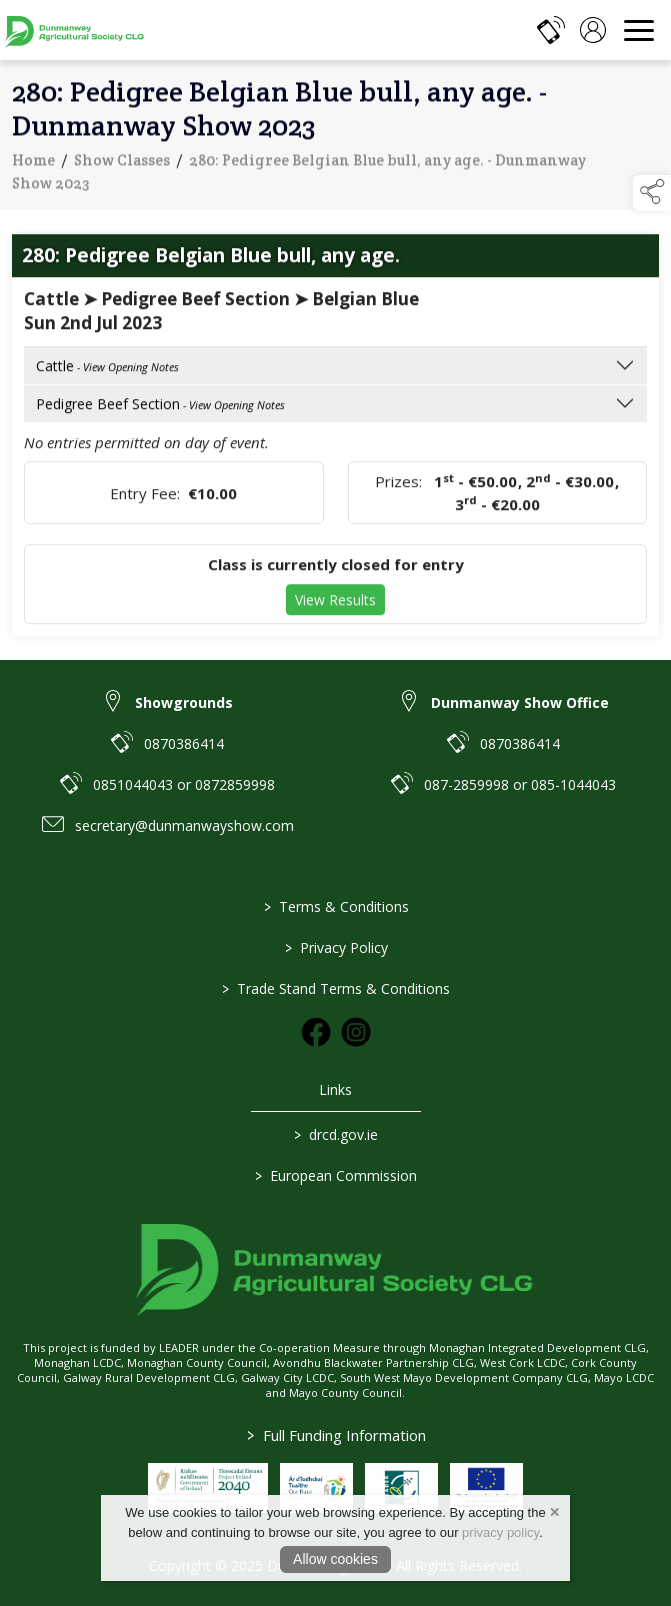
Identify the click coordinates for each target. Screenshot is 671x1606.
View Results (335, 605)
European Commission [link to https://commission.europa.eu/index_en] (336, 1175)
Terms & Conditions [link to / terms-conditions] (335, 906)
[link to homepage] (75, 30)
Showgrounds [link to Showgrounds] (184, 702)
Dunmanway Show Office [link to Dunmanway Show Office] (520, 702)
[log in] (593, 30)
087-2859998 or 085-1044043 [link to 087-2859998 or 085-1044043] (520, 784)
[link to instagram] (356, 1032)
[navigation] (639, 30)
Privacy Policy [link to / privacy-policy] (335, 947)
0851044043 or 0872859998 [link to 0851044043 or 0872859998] (184, 784)
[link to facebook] (316, 1032)
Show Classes (122, 165)
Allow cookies (335, 1559)
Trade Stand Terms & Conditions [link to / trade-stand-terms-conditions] (336, 988)
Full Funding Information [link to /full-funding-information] (335, 1435)
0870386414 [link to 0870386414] (184, 743)
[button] (652, 193)
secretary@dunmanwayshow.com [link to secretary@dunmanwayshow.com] (184, 825)
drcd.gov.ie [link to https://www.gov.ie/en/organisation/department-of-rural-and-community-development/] (336, 1134)
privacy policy (500, 1532)
